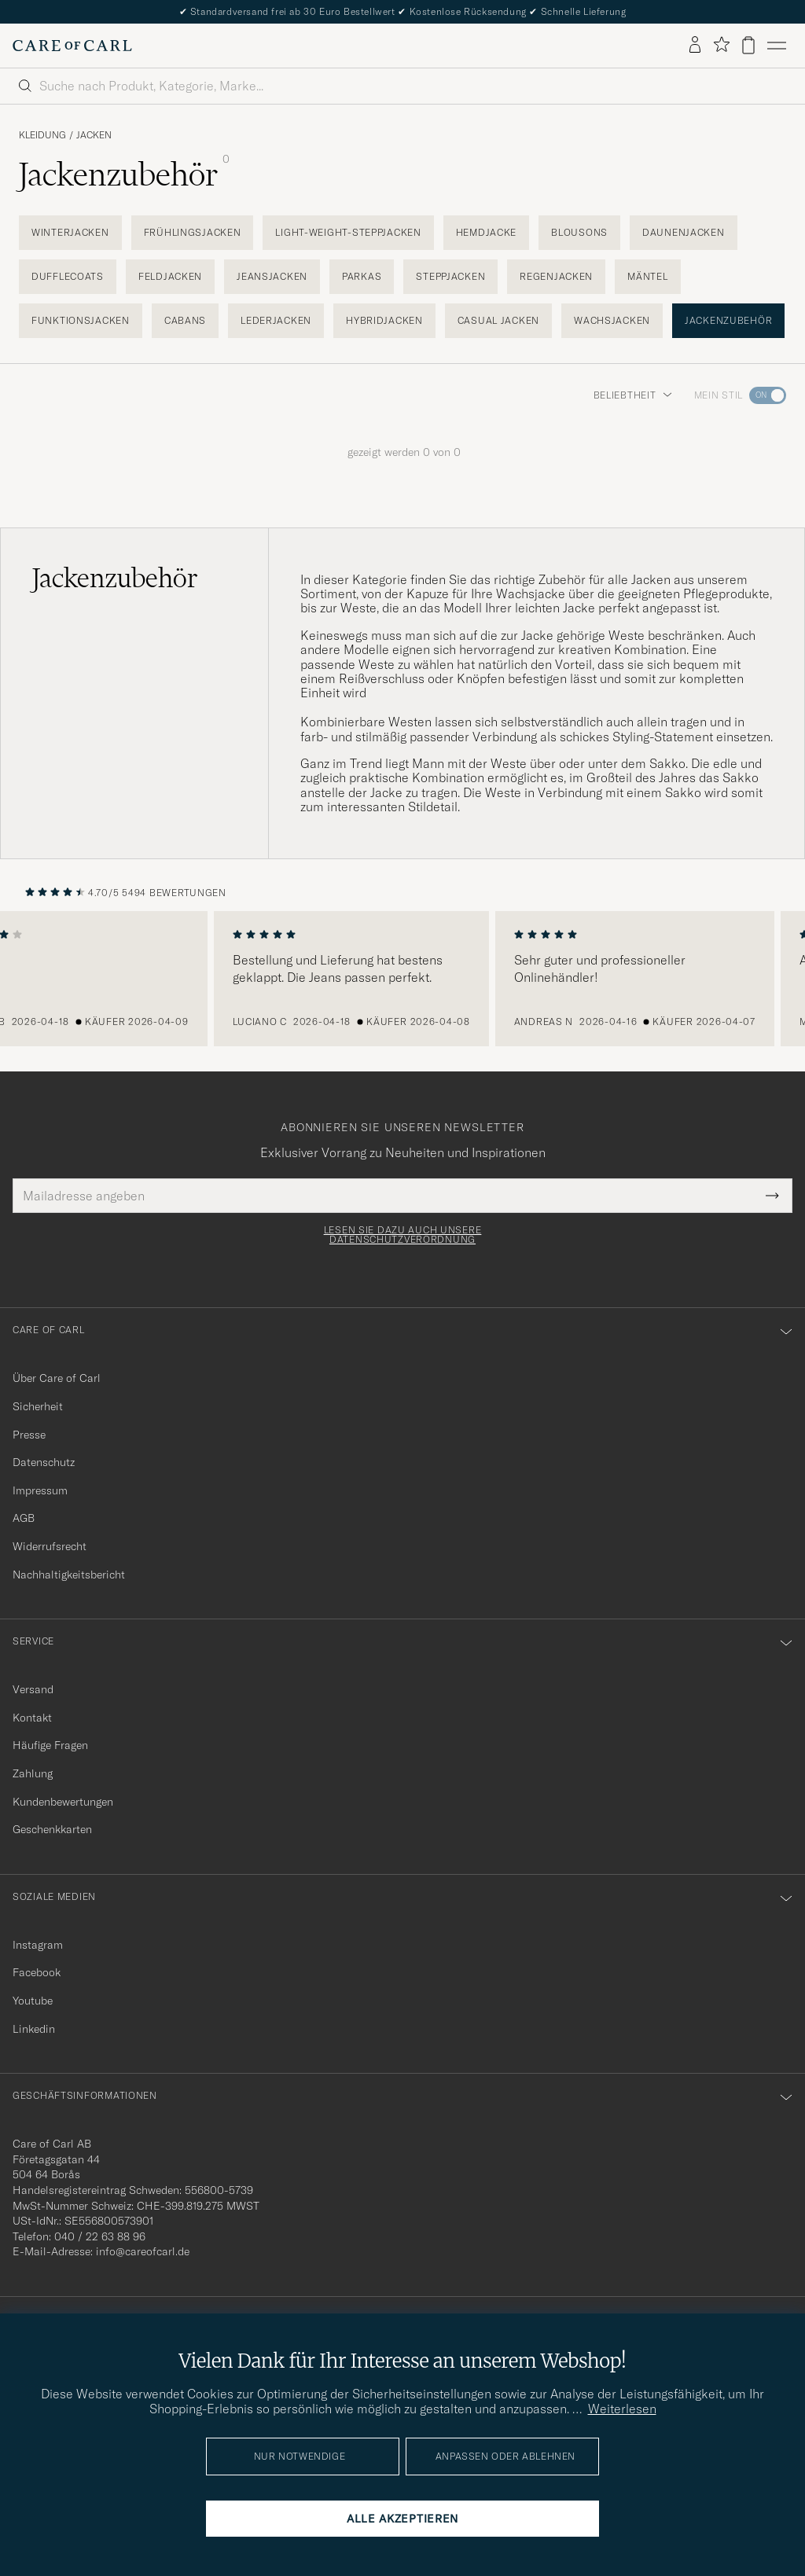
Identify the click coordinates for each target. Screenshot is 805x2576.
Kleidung (42, 135)
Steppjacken (450, 276)
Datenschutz (44, 1462)
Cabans (185, 320)
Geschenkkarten (52, 1829)
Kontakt (32, 1718)
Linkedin (34, 2029)
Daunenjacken (683, 232)
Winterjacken (70, 232)
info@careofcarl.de (142, 2251)
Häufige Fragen (50, 1745)
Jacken (94, 135)
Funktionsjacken (80, 320)
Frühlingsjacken (192, 232)
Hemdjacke (486, 232)
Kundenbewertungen (63, 1802)
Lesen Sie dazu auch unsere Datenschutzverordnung (403, 1235)
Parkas (361, 276)
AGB (24, 1518)
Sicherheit (38, 1406)
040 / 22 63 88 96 (99, 2236)
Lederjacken (276, 320)
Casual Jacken (498, 320)
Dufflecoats (67, 276)
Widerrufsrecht (49, 1546)
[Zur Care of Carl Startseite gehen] (72, 45)
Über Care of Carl (57, 1378)
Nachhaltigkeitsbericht (69, 1574)
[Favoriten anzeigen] (721, 45)
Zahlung (33, 1773)
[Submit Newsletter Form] (772, 1195)
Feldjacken (170, 276)
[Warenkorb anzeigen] (748, 45)
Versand (33, 1689)
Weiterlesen (622, 2408)
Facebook (37, 1972)
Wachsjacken (612, 320)
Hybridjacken (384, 320)
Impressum (40, 1490)
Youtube (33, 2001)
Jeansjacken (272, 276)
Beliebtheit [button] (633, 395)
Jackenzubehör (728, 320)
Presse (29, 1435)
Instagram (38, 1945)
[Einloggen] (694, 45)
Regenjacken (556, 276)
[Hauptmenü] (776, 45)
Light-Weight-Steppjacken (348, 232)
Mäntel (647, 276)
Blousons (579, 232)
